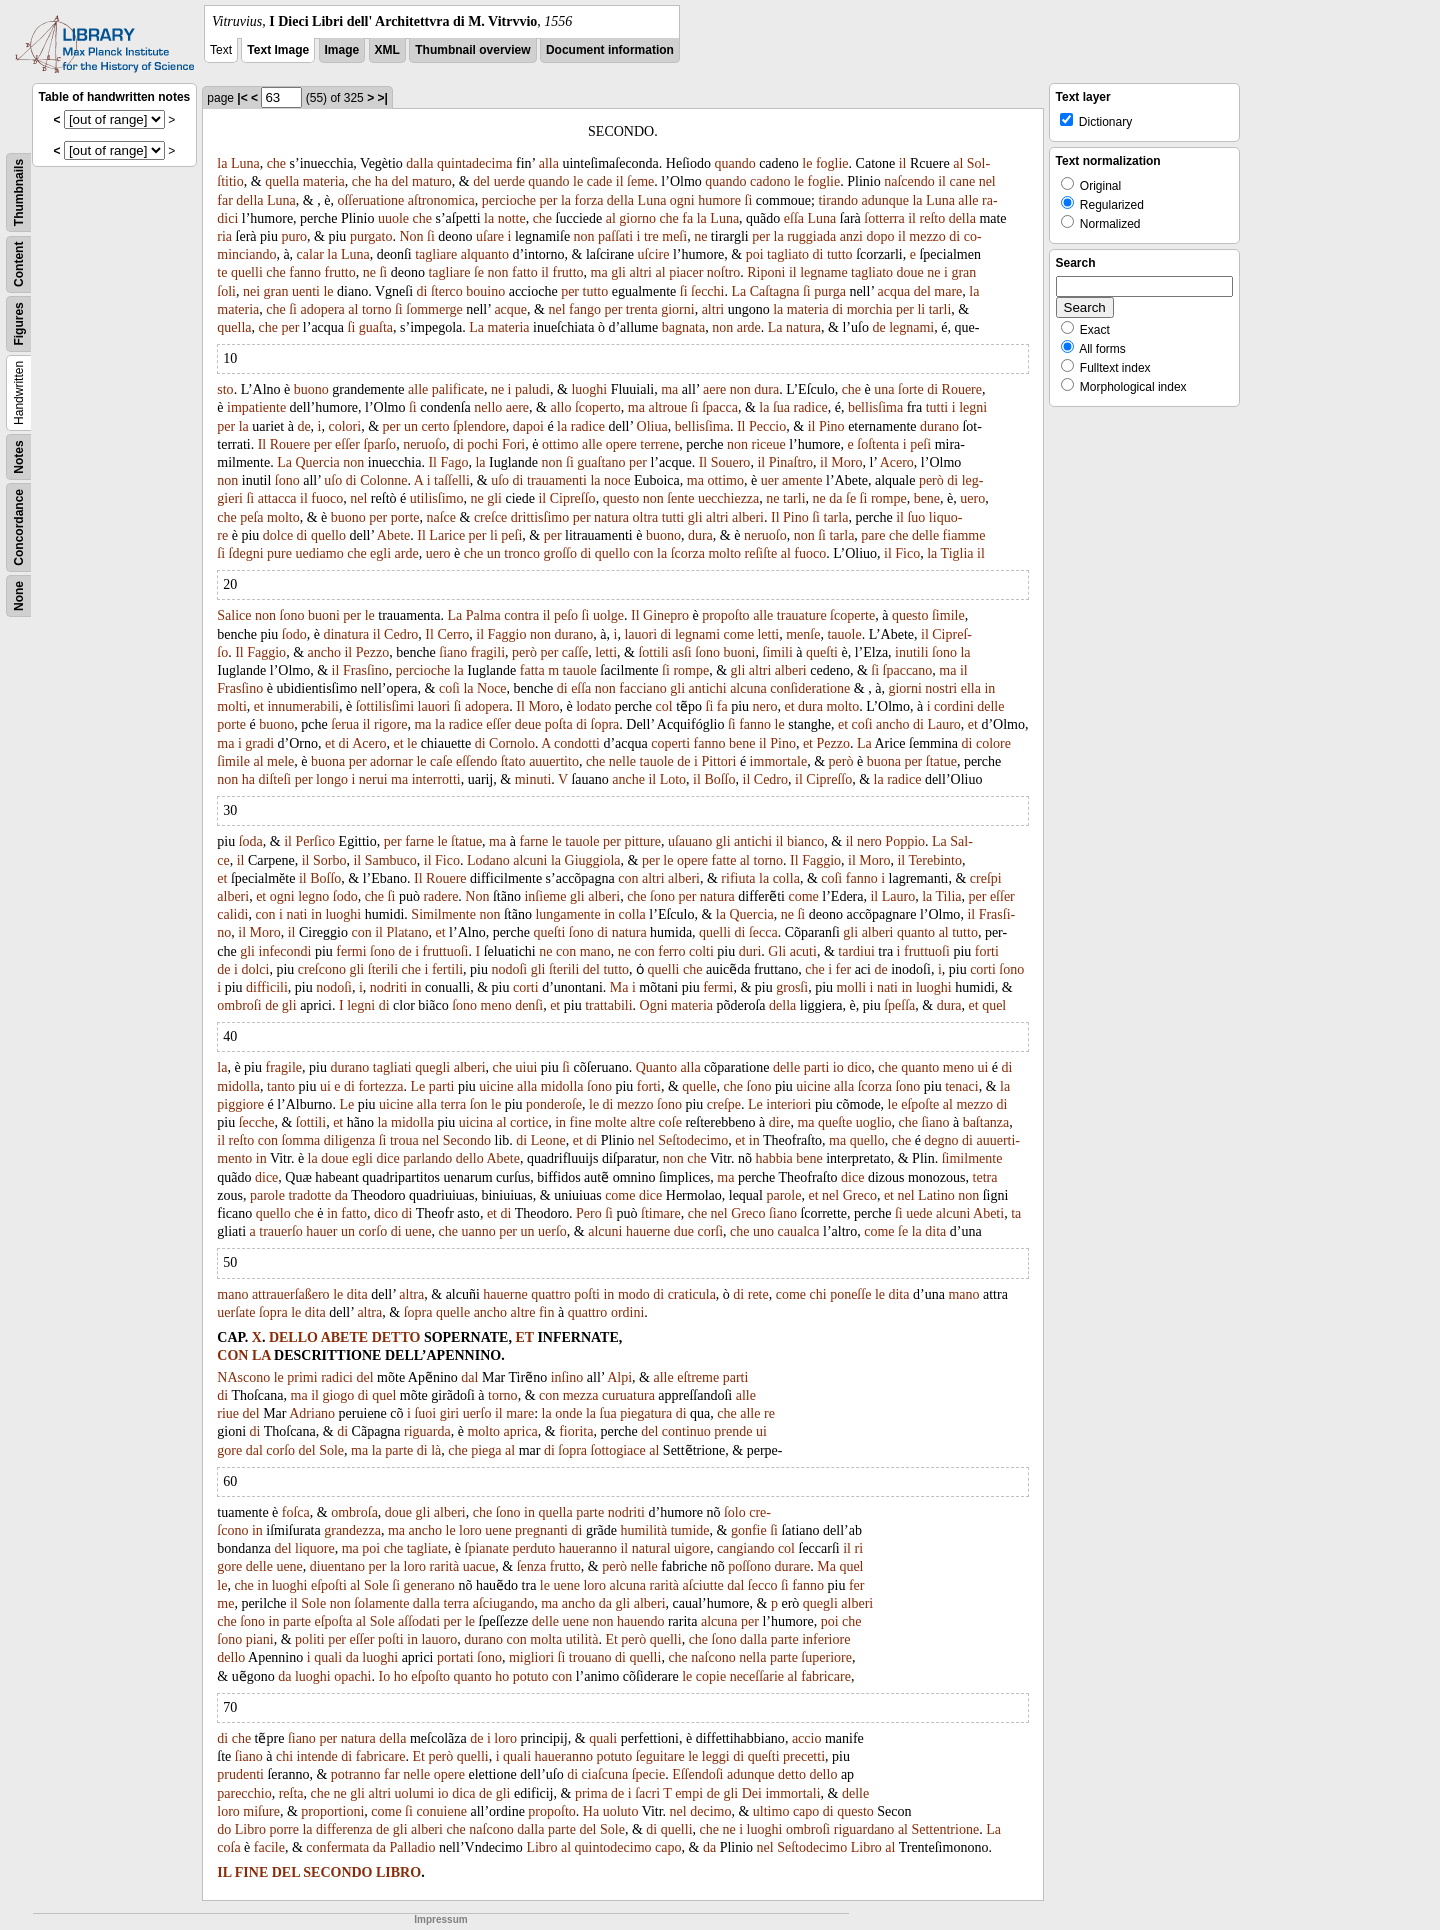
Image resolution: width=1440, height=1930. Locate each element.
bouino (485, 291)
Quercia (317, 462)
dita (935, 1231)
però (931, 480)
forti (987, 951)
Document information (610, 50)
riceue (769, 444)
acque (510, 309)
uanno (478, 1231)
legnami (911, 327)
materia (324, 181)
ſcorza (688, 553)
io (838, 1067)
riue (228, 1413)
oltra (646, 517)
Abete (393, 535)
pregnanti (541, 1530)
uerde (509, 181)
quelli (247, 272)
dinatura (346, 634)
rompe (889, 498)
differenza (344, 1829)
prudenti (240, 1774)
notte (512, 218)
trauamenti (557, 480)
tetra (985, 1177)
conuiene (441, 1811)
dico (859, 1067)
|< (242, 98)
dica (463, 1793)
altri (640, 272)
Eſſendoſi (697, 1774)
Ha (591, 1811)
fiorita (576, 1431)
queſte (835, 1122)
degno (941, 1140)
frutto (340, 272)
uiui (527, 1067)
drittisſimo (540, 517)
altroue (667, 407)
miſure (261, 1811)
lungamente (567, 914)
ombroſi (239, 1005)
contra (521, 615)
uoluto (621, 1811)
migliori (531, 1657)
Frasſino (366, 670)
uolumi (415, 1793)
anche (628, 779)
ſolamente (381, 1603)
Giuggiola (593, 860)
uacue (479, 1566)
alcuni (530, 860)
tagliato (788, 254)
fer (844, 969)
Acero (897, 462)
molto (283, 517)
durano (939, 426)
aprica (521, 1431)
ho (401, 1676)
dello (470, 1158)
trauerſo (281, 1231)
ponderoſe (554, 1104)
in (989, 688)
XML (387, 50)
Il (741, 426)
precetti (804, 1756)
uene (418, 1231)
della (249, 200)
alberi (748, 517)
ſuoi (425, 1413)
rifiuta (738, 878)
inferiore (826, 1639)
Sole (331, 1450)
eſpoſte (920, 1104)
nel (987, 181)
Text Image (278, 50)
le (807, 163)
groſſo (560, 553)
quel (994, 1005)
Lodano (488, 860)
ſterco (447, 291)
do (224, 1829)
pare (873, 535)
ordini (627, 1312)
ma (599, 272)
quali (328, 1657)
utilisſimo (437, 498)
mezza (581, 1395)
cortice (529, 1122)
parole (267, 1195)
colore (993, 743)
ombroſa (354, 1512)
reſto (933, 218)
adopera (322, 309)
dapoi (528, 426)
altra (411, 1294)
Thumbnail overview (472, 50)
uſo (333, 480)
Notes (19, 456)
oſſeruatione (370, 200)
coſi (449, 688)
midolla (238, 1086)
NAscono (243, 1377)
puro (294, 236)
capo (806, 1811)
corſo (372, 1231)
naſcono (713, 1657)
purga (830, 291)
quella (282, 181)
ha (381, 181)
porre (284, 1829)
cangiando (746, 1548)
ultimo (771, 1811)
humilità (643, 1530)
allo (560, 407)
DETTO (396, 1337)
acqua (894, 291)
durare (792, 1566)
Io (385, 1676)
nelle (622, 761)
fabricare (826, 1676)
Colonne (383, 480)
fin (547, 1312)
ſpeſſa (899, 1005)
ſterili (383, 969)
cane (962, 181)
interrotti (436, 779)
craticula (692, 1294)
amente (802, 480)
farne (419, 841)
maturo (432, 181)
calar (310, 254)
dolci (255, 969)
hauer (321, 1231)
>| (382, 98)
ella (971, 688)
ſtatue (941, 761)
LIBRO (398, 1872)
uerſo (552, 1231)
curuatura (628, 1395)
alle (968, 200)
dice (387, 1158)
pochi (482, 444)
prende (733, 1431)
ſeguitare (660, 1756)
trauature (802, 615)
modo (634, 1294)
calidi (232, 914)
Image (342, 50)
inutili (911, 652)
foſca (296, 1512)
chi (818, 1294)
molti (232, 706)
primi (302, 1377)
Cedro (401, 634)
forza (589, 200)
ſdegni (246, 553)
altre (642, 1122)
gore (229, 1450)
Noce (492, 688)
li (921, 309)
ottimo (560, 444)
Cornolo (512, 743)
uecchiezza (728, 498)
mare (948, 291)
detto (792, 1774)
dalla (419, 163)
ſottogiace (618, 1450)
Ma (619, 987)
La (738, 291)
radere (440, 896)
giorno (637, 218)
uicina (476, 1122)
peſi (920, 444)
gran (963, 272)
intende (317, 1756)
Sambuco (391, 860)
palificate (458, 389)
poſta (559, 724)
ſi (749, 200)
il (903, 163)
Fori (513, 444)
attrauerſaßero (291, 1294)
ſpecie (648, 1774)
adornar (391, 761)
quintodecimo (613, 1847)
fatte (724, 860)
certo (435, 426)
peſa (251, 517)
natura (803, 327)
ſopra (605, 724)
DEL (286, 1872)
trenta (642, 309)
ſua (781, 407)
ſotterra (884, 218)
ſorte (911, 389)
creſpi (986, 878)
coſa (228, 1847)
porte (405, 517)
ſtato (513, 761)
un (411, 426)
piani (260, 1639)
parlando (427, 1158)
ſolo (735, 1512)
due (684, 1231)
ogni (682, 200)
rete (758, 1294)
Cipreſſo (573, 498)
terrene (659, 444)
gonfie (749, 1530)
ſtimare (661, 1213)
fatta (532, 670)
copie (711, 1676)
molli (852, 987)
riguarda (427, 1431)
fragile (284, 1067)
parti (817, 1067)
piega (486, 1450)
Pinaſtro (791, 462)
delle (925, 535)
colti (701, 951)
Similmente (443, 914)
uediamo (319, 553)
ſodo (294, 634)
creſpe (724, 1104)
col (664, 706)
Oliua (652, 426)
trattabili (608, 1005)
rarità (445, 1566)
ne (700, 236)
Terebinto (934, 860)
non (584, 236)
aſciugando (503, 1603)
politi (310, 1639)
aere (714, 389)
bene (927, 498)
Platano (407, 932)
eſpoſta (333, 1621)
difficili (267, 987)
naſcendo (909, 181)
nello (488, 407)
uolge (608, 615)
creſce (490, 517)
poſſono (749, 1566)
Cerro (453, 634)
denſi (529, 1005)
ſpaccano (908, 670)
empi (689, 1793)
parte (399, 1450)
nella (752, 1657)
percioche (509, 200)
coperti (670, 743)
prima (591, 1793)
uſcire (654, 254)
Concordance (19, 527)
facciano (642, 688)
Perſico (315, 841)
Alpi (619, 1377)
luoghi (589, 389)
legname (823, 272)
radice (810, 407)
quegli (432, 1067)
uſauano (690, 841)
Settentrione (945, 1829)
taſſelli (452, 480)
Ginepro (666, 615)
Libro (250, 1829)
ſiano (453, 652)
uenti (306, 291)
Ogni (654, 1005)
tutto (840, 254)
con (643, 553)
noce (617, 480)
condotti (577, 743)
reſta (291, 1793)
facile (269, 1847)
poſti (587, 1294)
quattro (551, 1294)
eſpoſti (329, 1585)
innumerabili (303, 706)
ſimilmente (972, 1158)
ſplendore (479, 426)
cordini (954, 706)
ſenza (532, 1566)
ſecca (763, 932)
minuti (533, 779)
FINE (251, 1872)
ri (858, 1548)
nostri (941, 688)
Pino (832, 426)
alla (549, 163)
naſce (441, 517)
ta (1016, 1213)
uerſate (236, 1312)
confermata (337, 1847)
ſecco (763, 1585)
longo (332, 779)
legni (973, 407)
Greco (860, 1195)
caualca (799, 1231)
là (436, 1450)
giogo (338, 1395)
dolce (278, 535)
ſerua (345, 724)
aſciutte (703, 1585)
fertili (447, 969)
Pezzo (372, 652)
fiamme (964, 535)
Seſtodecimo (693, 1140)
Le (418, 1086)
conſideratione (810, 688)
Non (411, 236)
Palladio (413, 1847)
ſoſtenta (878, 444)
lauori (640, 634)
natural (651, 1548)
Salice (234, 615)
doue (910, 272)
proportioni (332, 1811)
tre (651, 236)
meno (496, 1005)
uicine (496, 1086)
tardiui (856, 951)
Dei (752, 1793)
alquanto (485, 254)
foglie (832, 163)
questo (621, 498)
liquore (315, 1548)
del (399, 181)
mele (280, 761)
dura (766, 389)
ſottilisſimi (385, 706)
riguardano (864, 1829)
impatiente (256, 407)
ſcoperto (598, 407)
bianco (805, 841)
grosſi (792, 987)
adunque (885, 200)
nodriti (388, 987)
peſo (566, 615)
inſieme (545, 896)
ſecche (257, 1122)
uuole (393, 218)
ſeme (640, 181)
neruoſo (424, 444)
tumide (690, 1530)
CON (232, 1355)
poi (755, 254)
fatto (525, 272)
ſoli (226, 291)
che (276, 163)
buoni (324, 615)
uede (919, 1213)
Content (19, 264)
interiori (788, 1104)
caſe (441, 761)
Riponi (766, 272)
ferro (671, 951)
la (222, 163)
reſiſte (761, 553)
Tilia (949, 896)
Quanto (656, 1067)
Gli (777, 951)
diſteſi (275, 779)
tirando (838, 200)
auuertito (554, 761)
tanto (281, 1086)
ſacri (647, 1793)
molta (546, 1639)
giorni (677, 309)
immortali (792, 1793)
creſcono (322, 969)
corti (983, 969)
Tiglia (957, 553)
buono (311, 389)
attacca (277, 498)
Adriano (312, 1413)
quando (734, 163)
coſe (670, 1122)
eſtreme (698, 1377)
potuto (531, 1676)
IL (224, 1872)
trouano (590, 1657)
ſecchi (707, 291)
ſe (479, 272)
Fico (907, 553)
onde (568, 1413)
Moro (846, 462)
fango (585, 309)
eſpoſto (430, 1676)
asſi (681, 652)
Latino (936, 1195)
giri (449, 1413)
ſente (680, 498)
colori (344, 426)
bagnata (684, 327)
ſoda (251, 841)
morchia (870, 309)
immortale (779, 761)
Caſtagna (775, 291)
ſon (479, 1104)
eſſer (347, 444)
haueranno (588, 1548)
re (769, 1413)
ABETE (344, 1337)
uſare (490, 236)
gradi (259, 743)
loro (470, 1530)
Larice (447, 535)
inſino (567, 1377)
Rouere (962, 389)
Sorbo (329, 860)
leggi (716, 1756)
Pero (589, 1213)
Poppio (905, 841)
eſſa (794, 218)
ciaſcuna (605, 1774)
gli (618, 272)
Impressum (440, 1919)
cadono (770, 181)
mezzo (927, 236)
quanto (916, 932)
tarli (940, 309)
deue (528, 724)
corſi (710, 1231)
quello (328, 535)
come (739, 634)
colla (786, 878)
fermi (351, 951)
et (259, 706)
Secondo (467, 1140)
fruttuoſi (446, 951)
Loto (673, 779)
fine (581, 1122)
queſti (822, 652)
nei (251, 291)
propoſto (725, 615)
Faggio (507, 634)
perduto (533, 1548)
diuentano (337, 1566)
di (954, 236)
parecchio (244, 1793)
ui (982, 1067)
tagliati (392, 1067)
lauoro (439, 1639)
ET (524, 1337)
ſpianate (487, 1548)
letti (768, 634)
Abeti (988, 1213)
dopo (881, 236)
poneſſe (850, 1294)
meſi (674, 236)
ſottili (653, 652)
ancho (324, 652)
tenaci (961, 1086)
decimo (710, 1811)
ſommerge (434, 309)
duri (750, 951)
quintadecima (474, 163)
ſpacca (720, 407)
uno (763, 1231)
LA (261, 1355)
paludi (532, 389)
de (878, 327)
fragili (488, 652)
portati (455, 1657)
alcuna (748, 688)
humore (719, 200)
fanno (305, 272)
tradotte (309, 1195)
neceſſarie (757, 1676)
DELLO (293, 1337)
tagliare (436, 254)
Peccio (767, 426)
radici (337, 1377)
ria (224, 236)
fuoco (327, 498)
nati (297, 914)
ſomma (300, 1140)
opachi (352, 1676)
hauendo (640, 1621)
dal (469, 1377)
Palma (483, 615)
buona (328, 761)
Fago (454, 462)
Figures (19, 323)
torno (377, 309)
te (222, 272)
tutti (937, 407)
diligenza (349, 1140)
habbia (773, 1158)
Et (611, 1639)
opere (621, 444)
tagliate (427, 1548)
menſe (803, 634)
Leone (548, 1140)
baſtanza (986, 1122)
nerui (373, 779)
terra (453, 1104)
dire (780, 1122)
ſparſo (379, 444)
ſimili (778, 652)
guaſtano (601, 462)
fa (687, 218)
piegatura (646, 1413)
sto (225, 389)
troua (404, 1140)
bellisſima (875, 407)
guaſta (376, 327)
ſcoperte (852, 615)
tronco (522, 553)
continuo (686, 1431)
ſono (287, 480)
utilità (582, 1639)
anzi (851, 236)
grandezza (352, 1530)
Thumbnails (19, 192)
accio (807, 1738)
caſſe (575, 652)
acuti (803, 951)
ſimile (948, 615)
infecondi (285, 951)
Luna (245, 163)
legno (313, 896)
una (884, 389)
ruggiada (811, 236)
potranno (356, 1774)
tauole (844, 634)
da (835, 498)
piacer (686, 272)
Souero (731, 462)
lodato (593, 706)
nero (765, 706)
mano (595, 951)
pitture (642, 841)
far (225, 200)
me (225, 1603)
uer (770, 480)
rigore (390, 724)
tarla (836, 517)
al (958, 163)
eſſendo (476, 761)
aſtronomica (441, 200)
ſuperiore (826, 1657)
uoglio (874, 1122)
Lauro (943, 724)
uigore (692, 1548)
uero (972, 498)
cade (600, 181)
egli (380, 553)
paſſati (615, 236)
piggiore (240, 1104)
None (19, 596)
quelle (699, 1086)
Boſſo (719, 779)
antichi (708, 688)
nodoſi (509, 969)
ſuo (916, 517)
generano (429, 1585)
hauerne (648, 1231)
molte (611, 1122)
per (549, 200)
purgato (371, 236)
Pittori (718, 761)
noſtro (723, 272)
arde (749, 327)
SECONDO (337, 1872)
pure (279, 553)
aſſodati (419, 1621)
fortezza (380, 1086)
